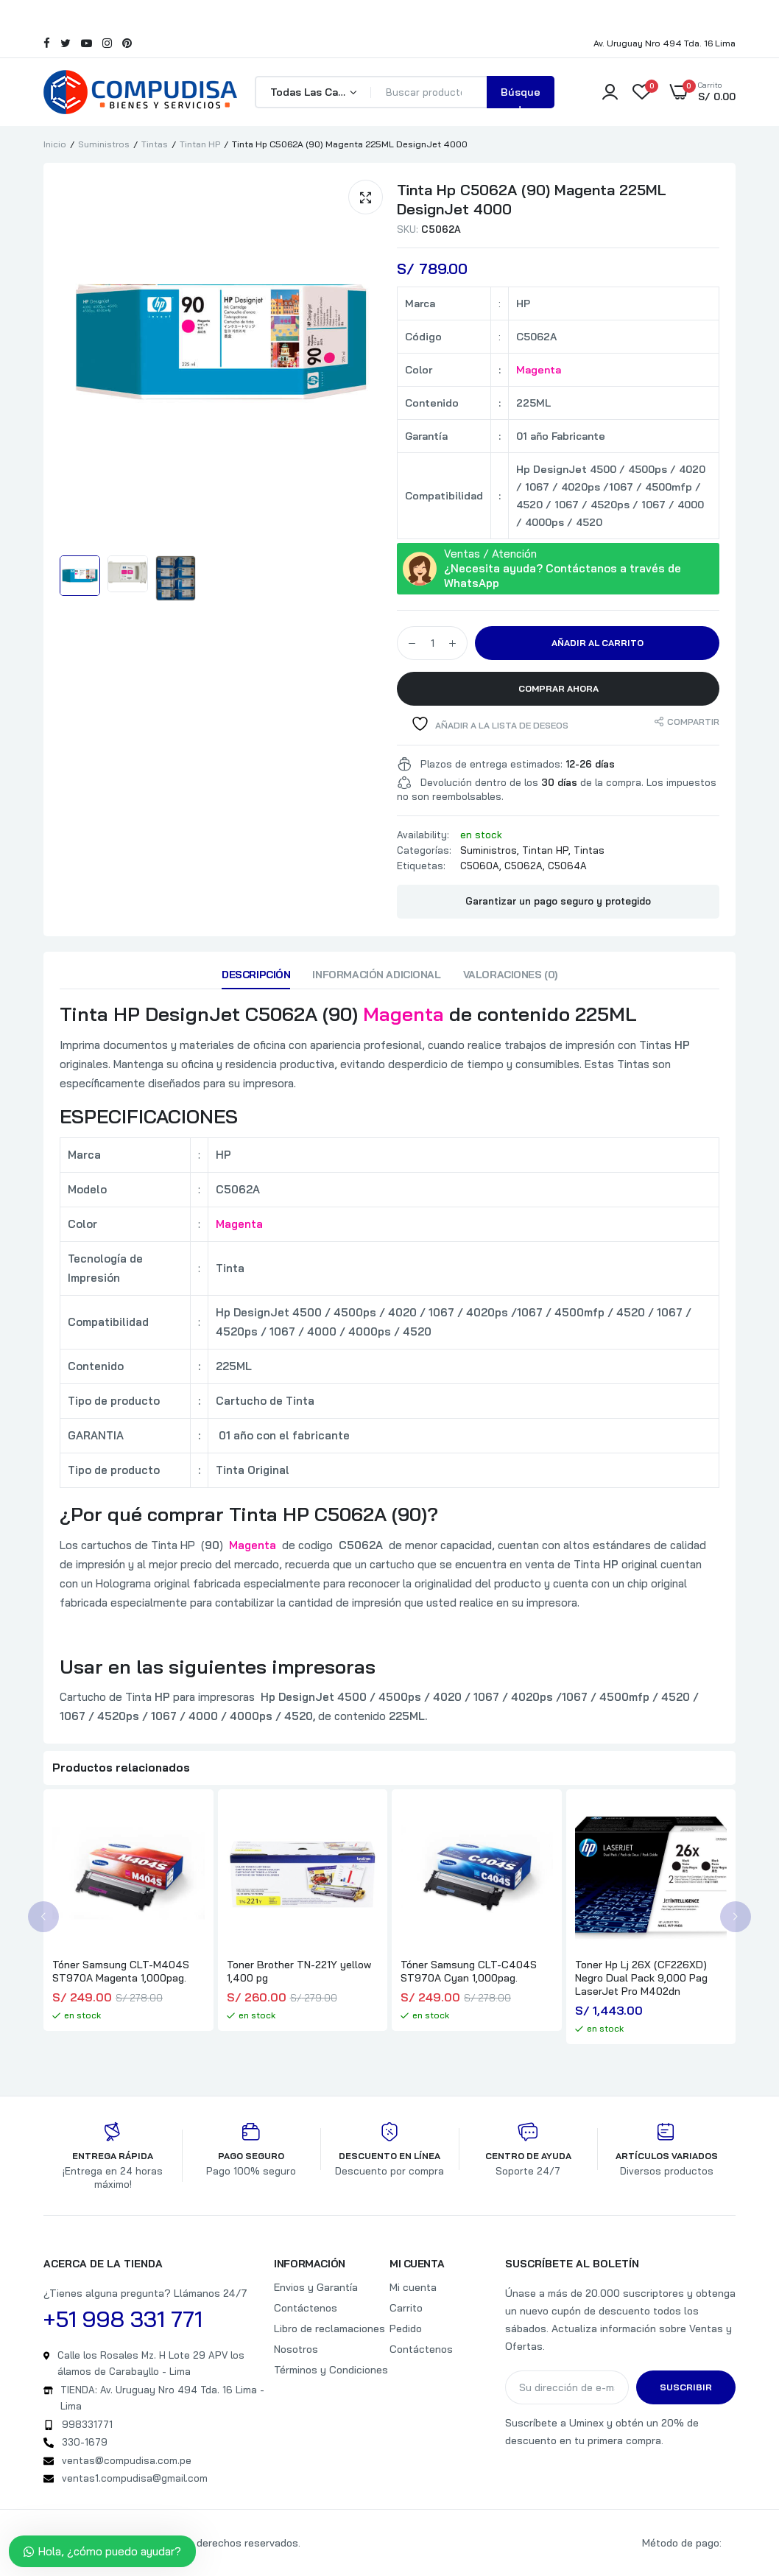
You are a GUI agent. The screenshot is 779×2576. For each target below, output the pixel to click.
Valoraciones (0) (510, 974)
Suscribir (686, 2387)
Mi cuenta (413, 2287)
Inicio (54, 144)
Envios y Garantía (316, 2287)
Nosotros (296, 2349)
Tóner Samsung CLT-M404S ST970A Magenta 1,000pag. (120, 1971)
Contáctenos (305, 2307)
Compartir (693, 721)
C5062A (523, 865)
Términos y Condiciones (331, 2369)
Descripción (256, 974)
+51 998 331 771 (122, 2319)
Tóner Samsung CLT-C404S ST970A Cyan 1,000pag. (469, 1971)
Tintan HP (200, 144)
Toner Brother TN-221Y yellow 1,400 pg (299, 1971)
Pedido (406, 2328)
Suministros (104, 144)
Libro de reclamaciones (329, 2328)
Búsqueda (520, 96)
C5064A (567, 865)
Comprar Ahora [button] (558, 688)
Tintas (154, 144)
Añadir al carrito (597, 642)
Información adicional (376, 974)
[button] (365, 197)
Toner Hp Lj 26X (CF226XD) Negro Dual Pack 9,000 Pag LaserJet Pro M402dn (641, 1978)
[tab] (256, 978)
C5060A (479, 865)
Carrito (406, 2307)
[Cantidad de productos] (432, 643)
